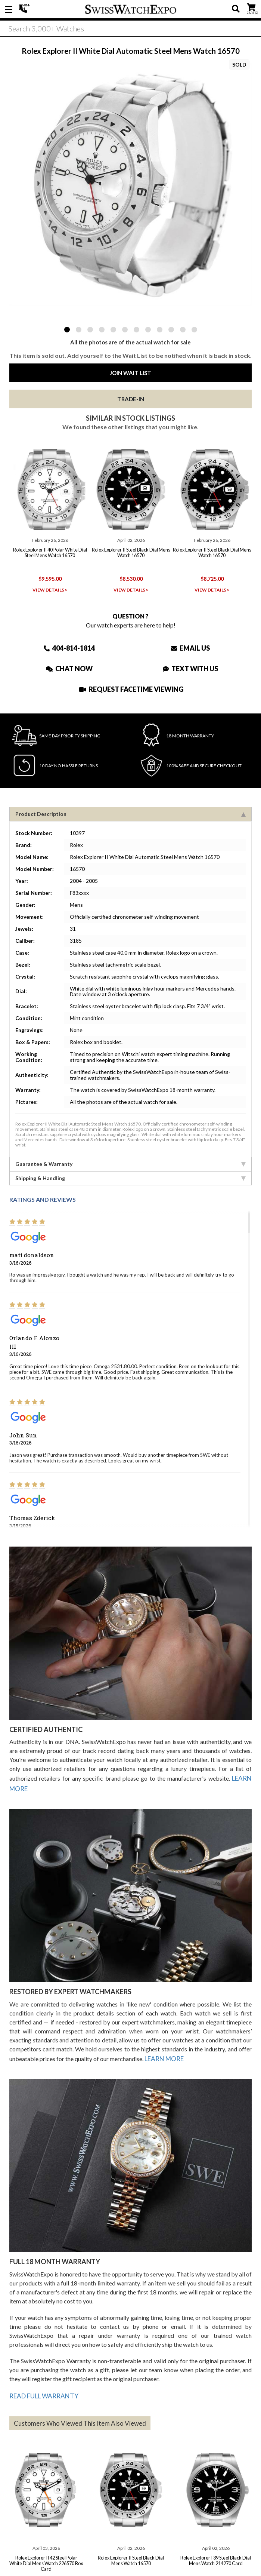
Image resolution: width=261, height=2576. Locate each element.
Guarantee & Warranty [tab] (130, 1162)
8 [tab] (148, 329)
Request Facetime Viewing (131, 687)
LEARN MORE (164, 2053)
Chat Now (69, 666)
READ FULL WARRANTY (42, 2388)
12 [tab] (194, 329)
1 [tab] (67, 329)
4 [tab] (102, 329)
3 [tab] (90, 329)
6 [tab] (125, 329)
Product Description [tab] (130, 812)
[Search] (130, 30)
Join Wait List (130, 372)
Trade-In (130, 399)
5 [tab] (113, 329)
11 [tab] (183, 329)
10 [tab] (171, 329)
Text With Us (190, 666)
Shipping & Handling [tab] (130, 1176)
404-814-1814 (24, 9)
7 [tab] (136, 329)
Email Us (190, 646)
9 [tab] (159, 329)
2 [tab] (78, 329)
